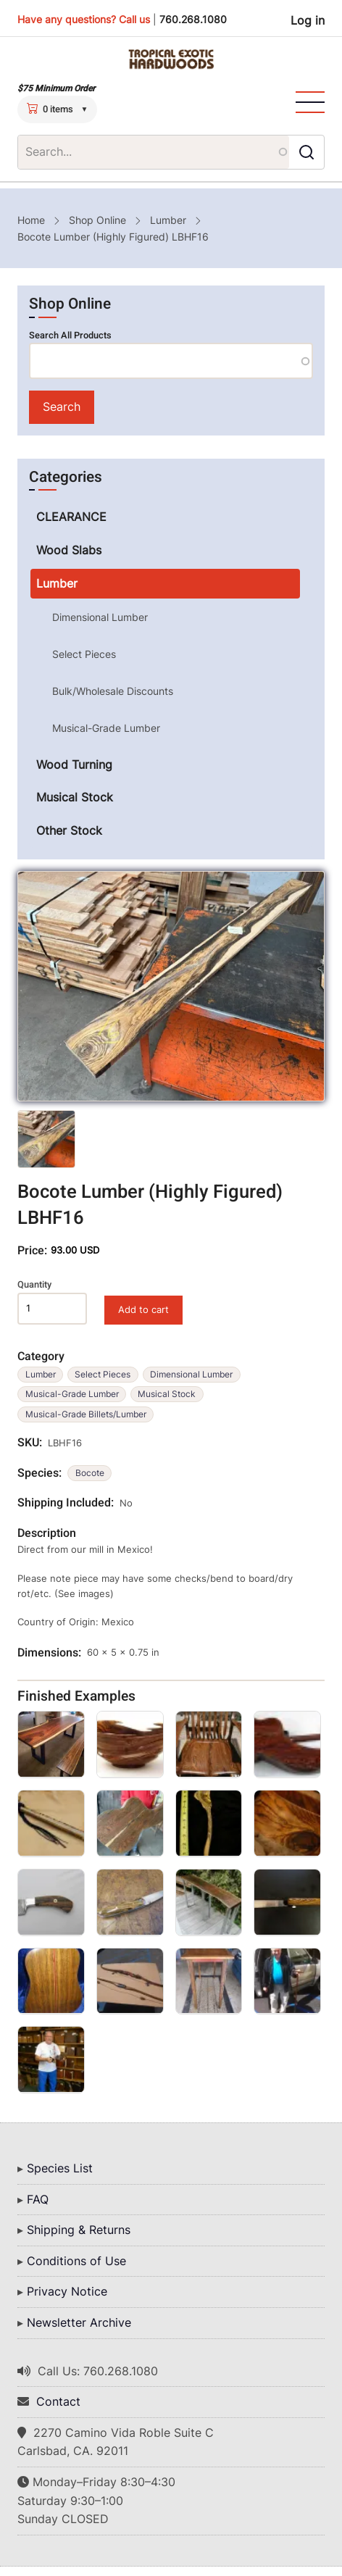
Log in (308, 20)
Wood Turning (74, 764)
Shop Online (97, 220)
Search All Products (70, 335)
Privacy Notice (67, 2291)
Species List (60, 2168)
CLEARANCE (71, 516)
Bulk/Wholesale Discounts (112, 691)
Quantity (34, 1284)
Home (31, 220)
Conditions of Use (76, 2261)
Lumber (168, 220)
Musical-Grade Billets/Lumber (85, 1414)
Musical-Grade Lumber (72, 1393)
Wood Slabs (68, 550)
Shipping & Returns (78, 2229)
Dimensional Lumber (191, 1374)
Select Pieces (102, 1374)
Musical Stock (167, 1393)
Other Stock (69, 830)
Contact (58, 2401)
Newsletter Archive (79, 2322)
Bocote (89, 1472)
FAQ (38, 2199)
